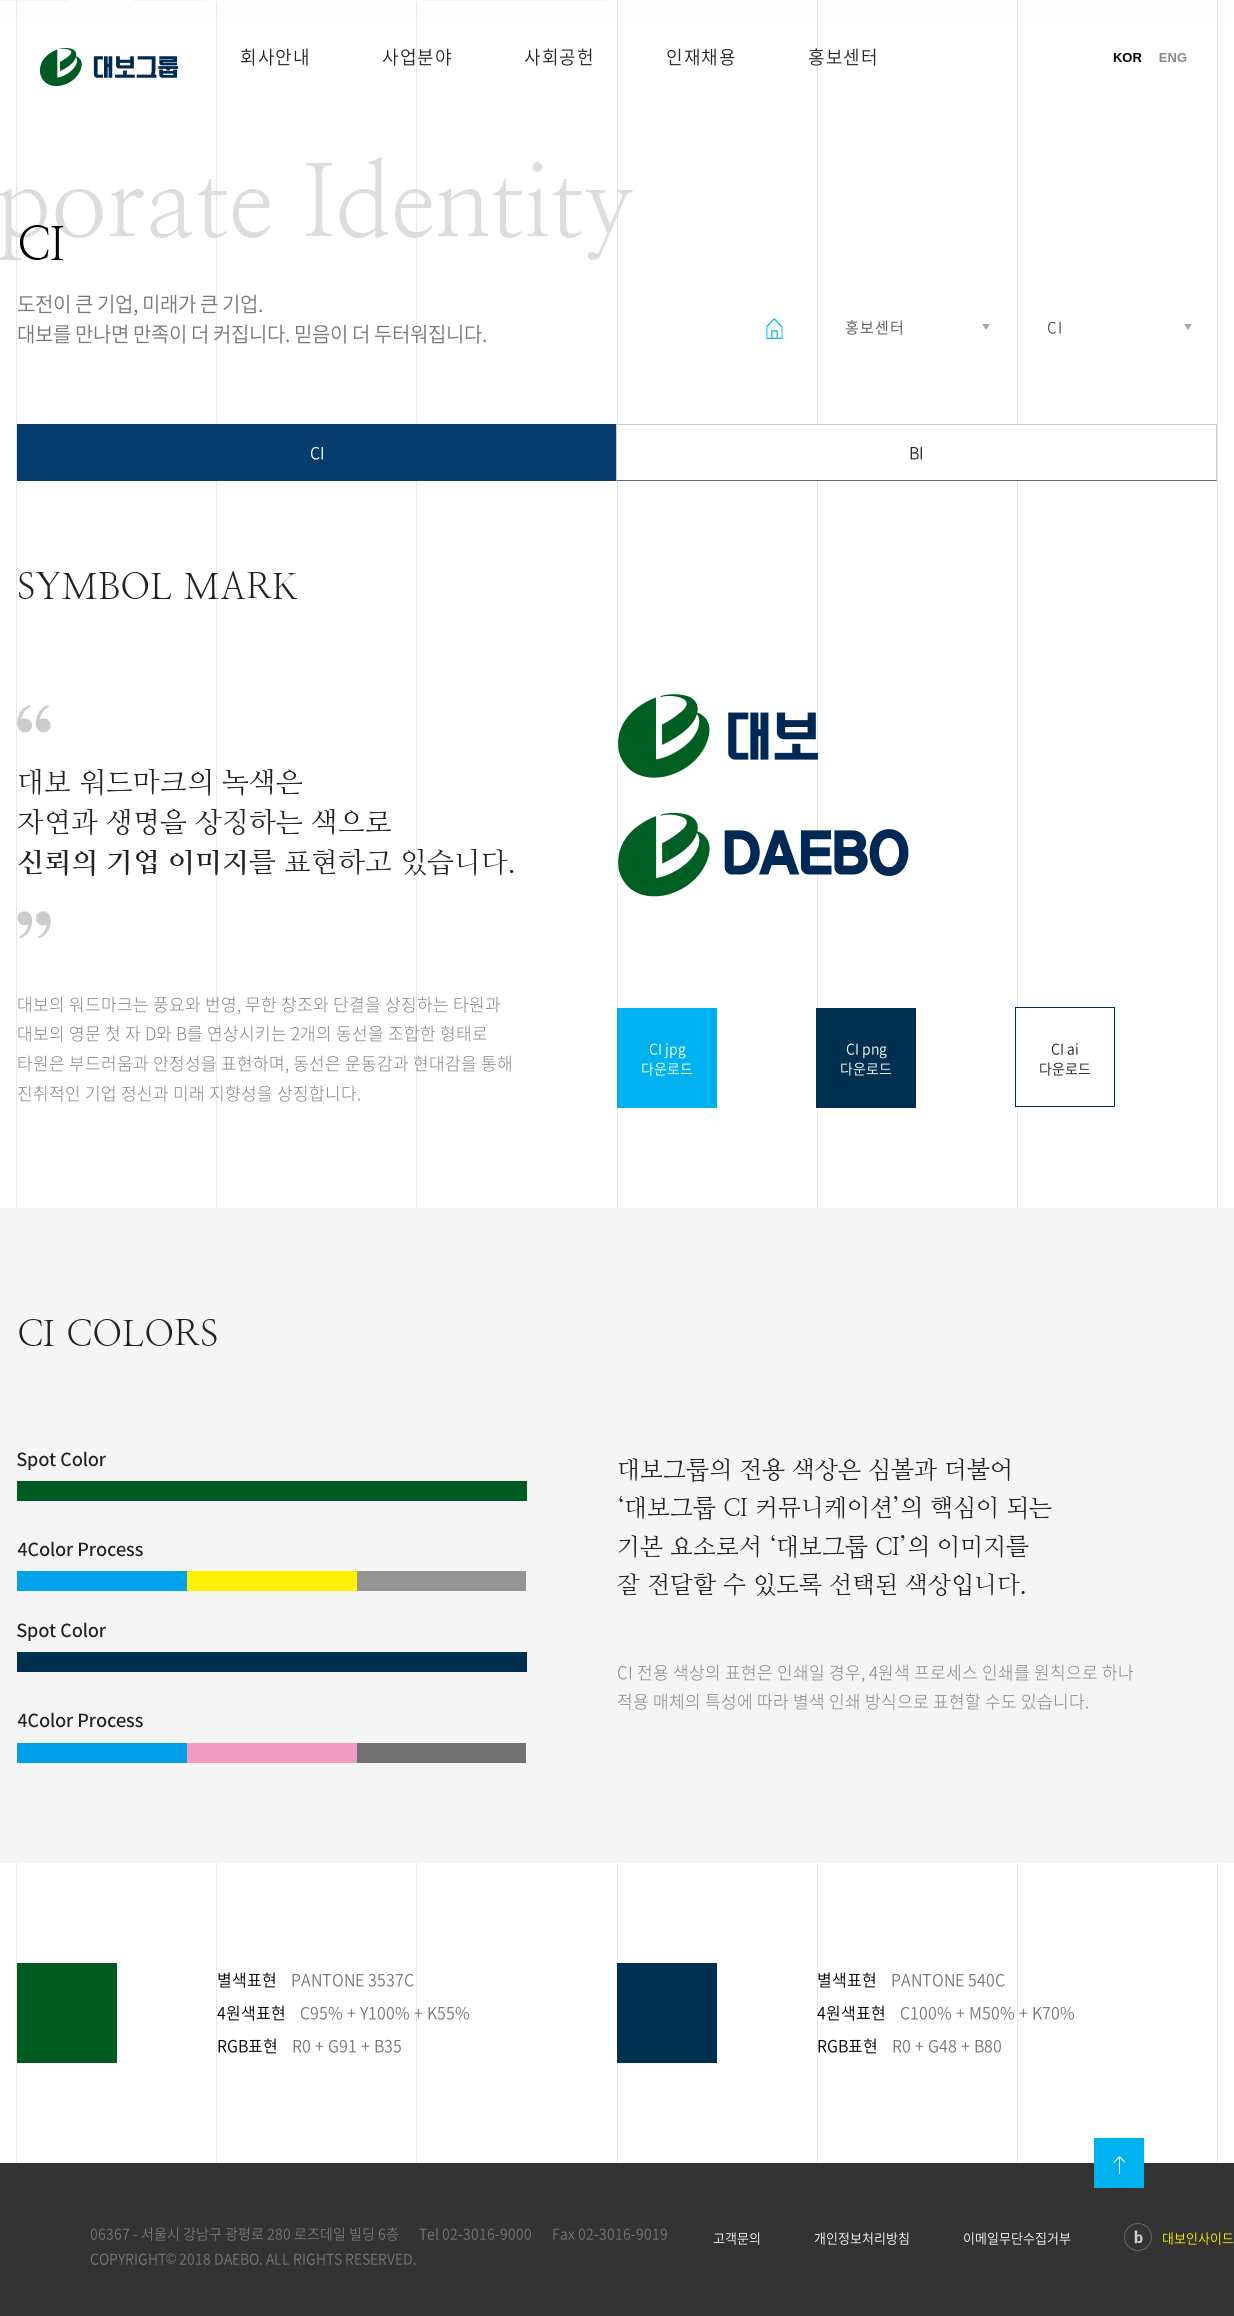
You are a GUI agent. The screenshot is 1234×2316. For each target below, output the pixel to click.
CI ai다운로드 (1065, 1058)
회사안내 (275, 56)
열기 (915, 327)
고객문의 (737, 2238)
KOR (1127, 57)
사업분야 (417, 56)
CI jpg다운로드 (667, 1058)
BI (916, 452)
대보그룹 (109, 67)
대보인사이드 (1179, 2239)
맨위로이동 (1119, 2163)
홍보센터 (843, 56)
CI (317, 452)
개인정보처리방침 (862, 2238)
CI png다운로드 (866, 1058)
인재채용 (701, 56)
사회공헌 (559, 56)
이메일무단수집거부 (1017, 2238)
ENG (1173, 57)
